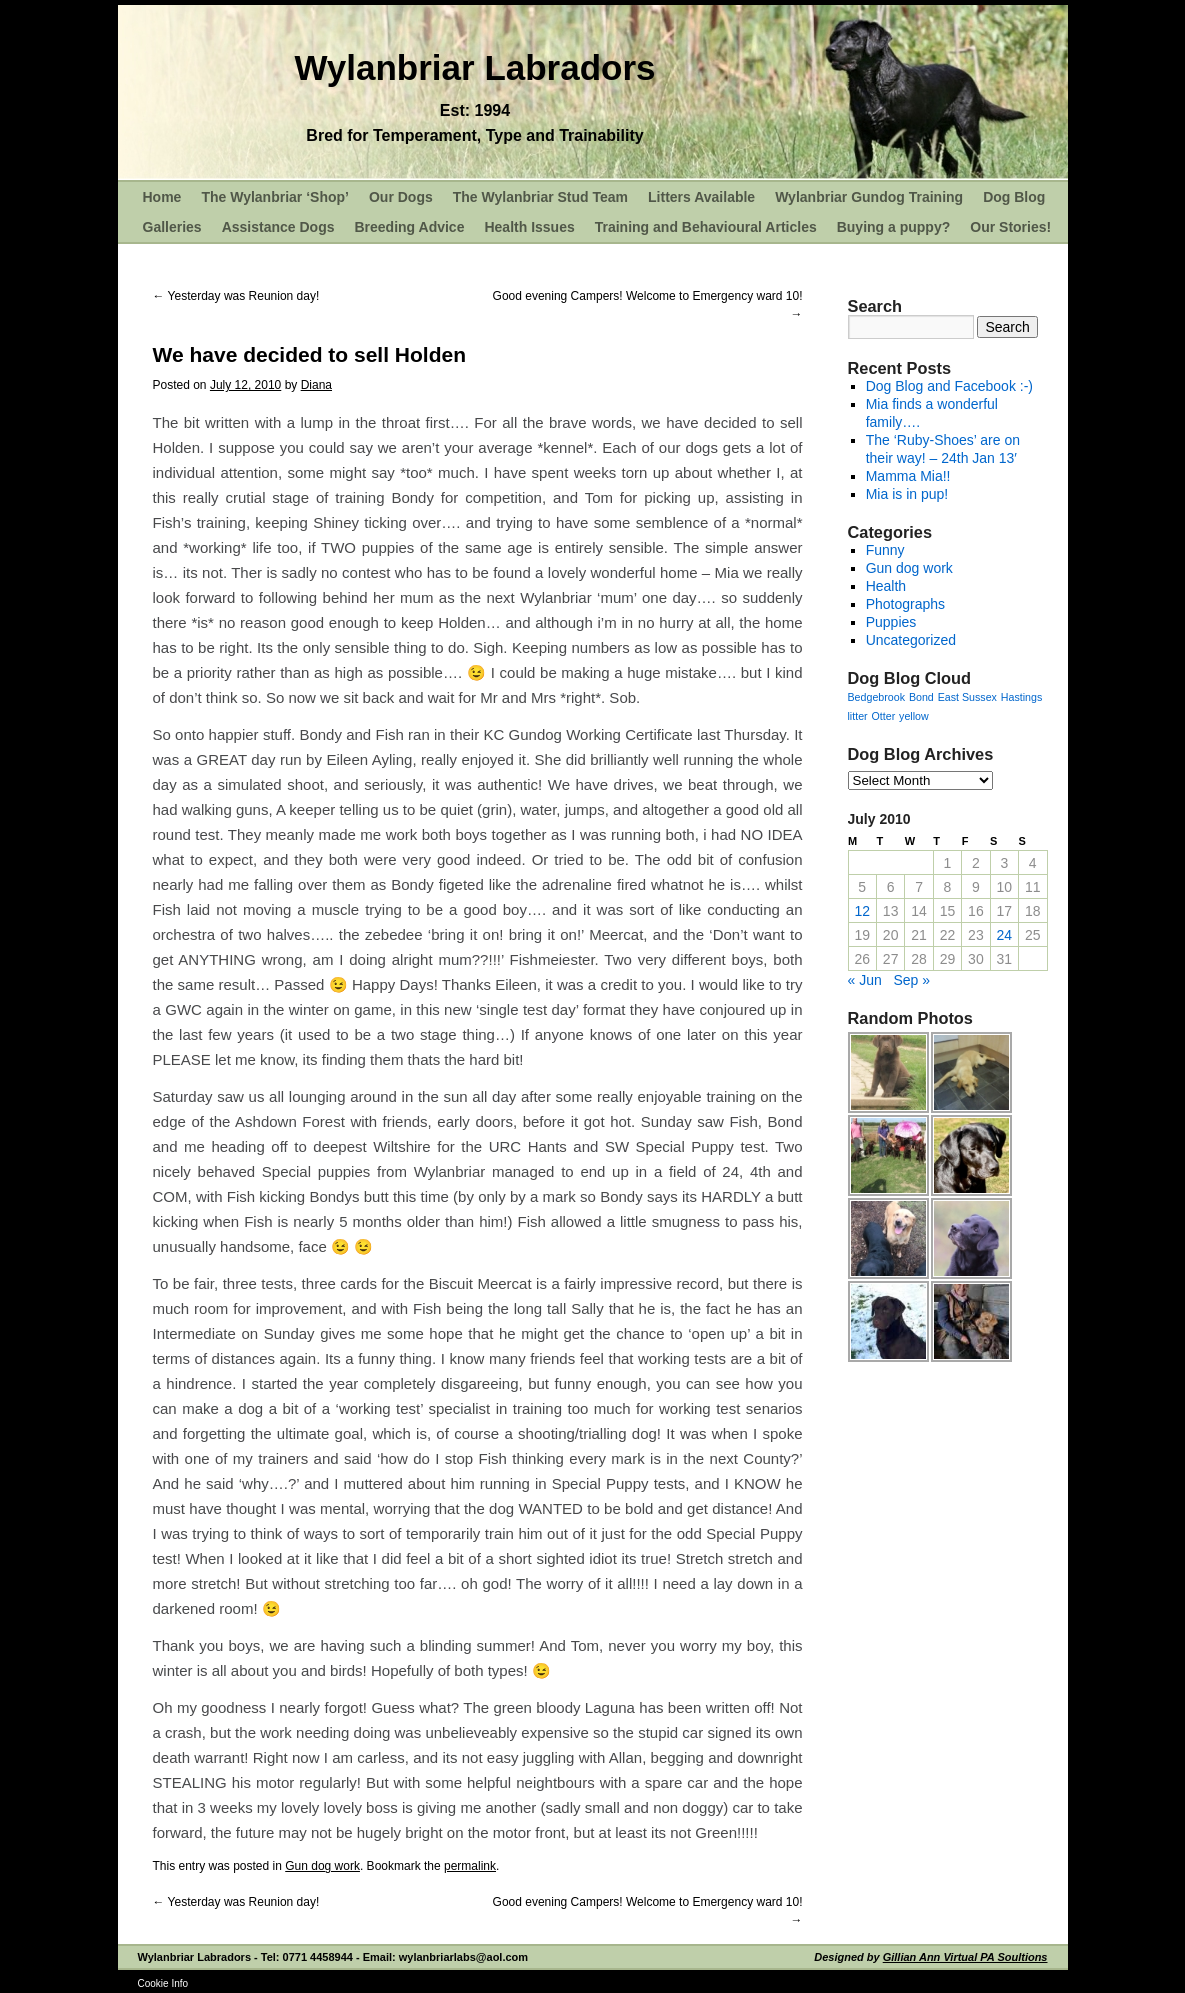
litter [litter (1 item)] (858, 716)
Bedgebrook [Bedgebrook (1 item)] (876, 697)
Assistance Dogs (278, 227)
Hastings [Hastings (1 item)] (1021, 697)
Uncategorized (911, 640)
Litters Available (701, 197)
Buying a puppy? (894, 227)
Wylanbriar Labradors (474, 67)
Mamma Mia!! (908, 476)
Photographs (905, 604)
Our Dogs (401, 197)
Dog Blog (1014, 197)
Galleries (172, 227)
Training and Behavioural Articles (706, 227)
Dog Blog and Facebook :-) (949, 386)
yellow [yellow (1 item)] (914, 716)
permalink (470, 1866)
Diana (316, 385)
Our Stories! (1010, 227)
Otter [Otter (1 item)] (884, 716)
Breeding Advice (409, 227)
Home (162, 197)
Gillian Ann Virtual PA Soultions (965, 1957)
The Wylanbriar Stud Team (540, 197)
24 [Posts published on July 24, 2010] (1005, 935)
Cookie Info (163, 1983)
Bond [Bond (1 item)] (921, 697)
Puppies (891, 622)
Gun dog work (322, 1866)
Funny (885, 550)
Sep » (911, 980)
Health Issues (529, 227)
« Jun (865, 980)
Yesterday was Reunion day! (236, 296)
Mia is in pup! (907, 494)
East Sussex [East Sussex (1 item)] (967, 697)
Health (886, 586)
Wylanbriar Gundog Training (869, 197)
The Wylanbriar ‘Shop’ (275, 197)
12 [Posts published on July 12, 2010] (862, 911)
